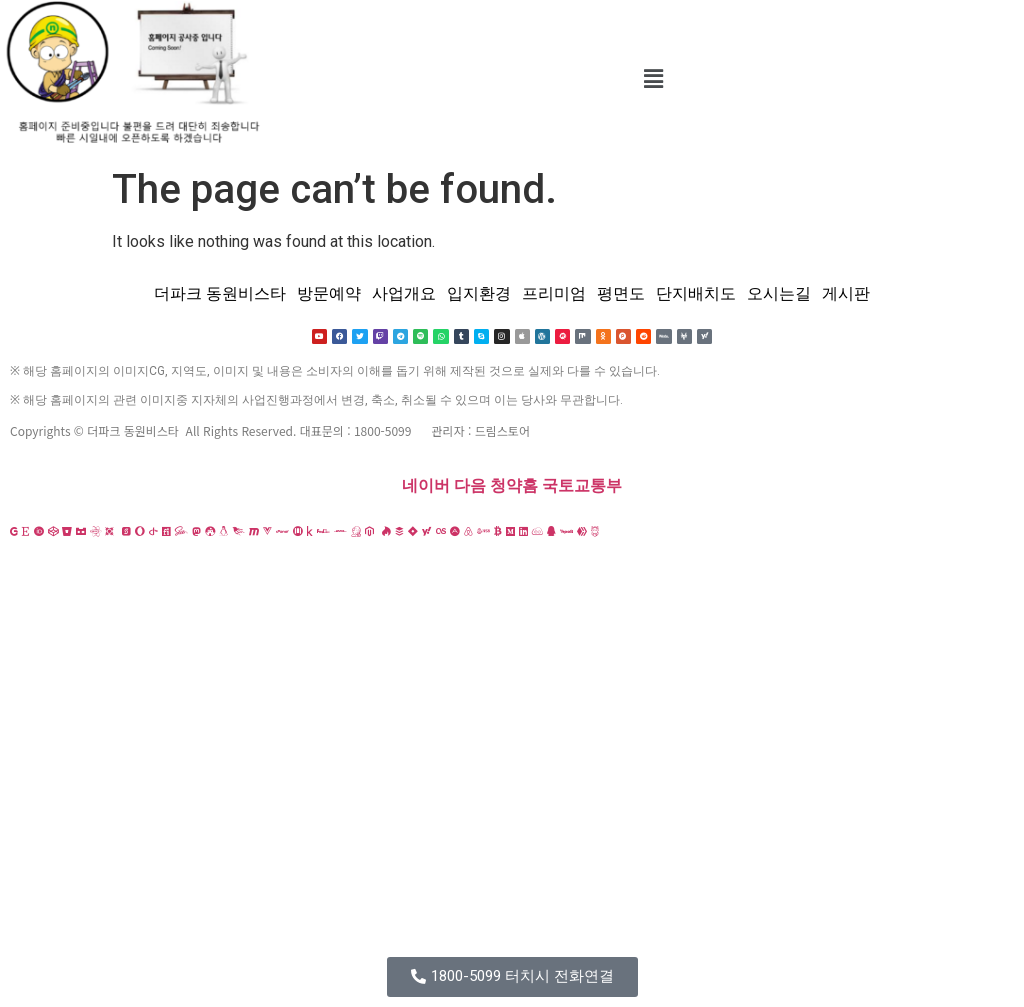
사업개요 (404, 293)
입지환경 (479, 293)
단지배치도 (696, 293)
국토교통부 (582, 486)
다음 (470, 486)
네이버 (426, 486)
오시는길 (779, 293)
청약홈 (514, 486)
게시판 (846, 293)
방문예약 (329, 293)
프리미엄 (554, 293)
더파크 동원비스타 (220, 293)
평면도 (621, 293)
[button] (653, 79)
